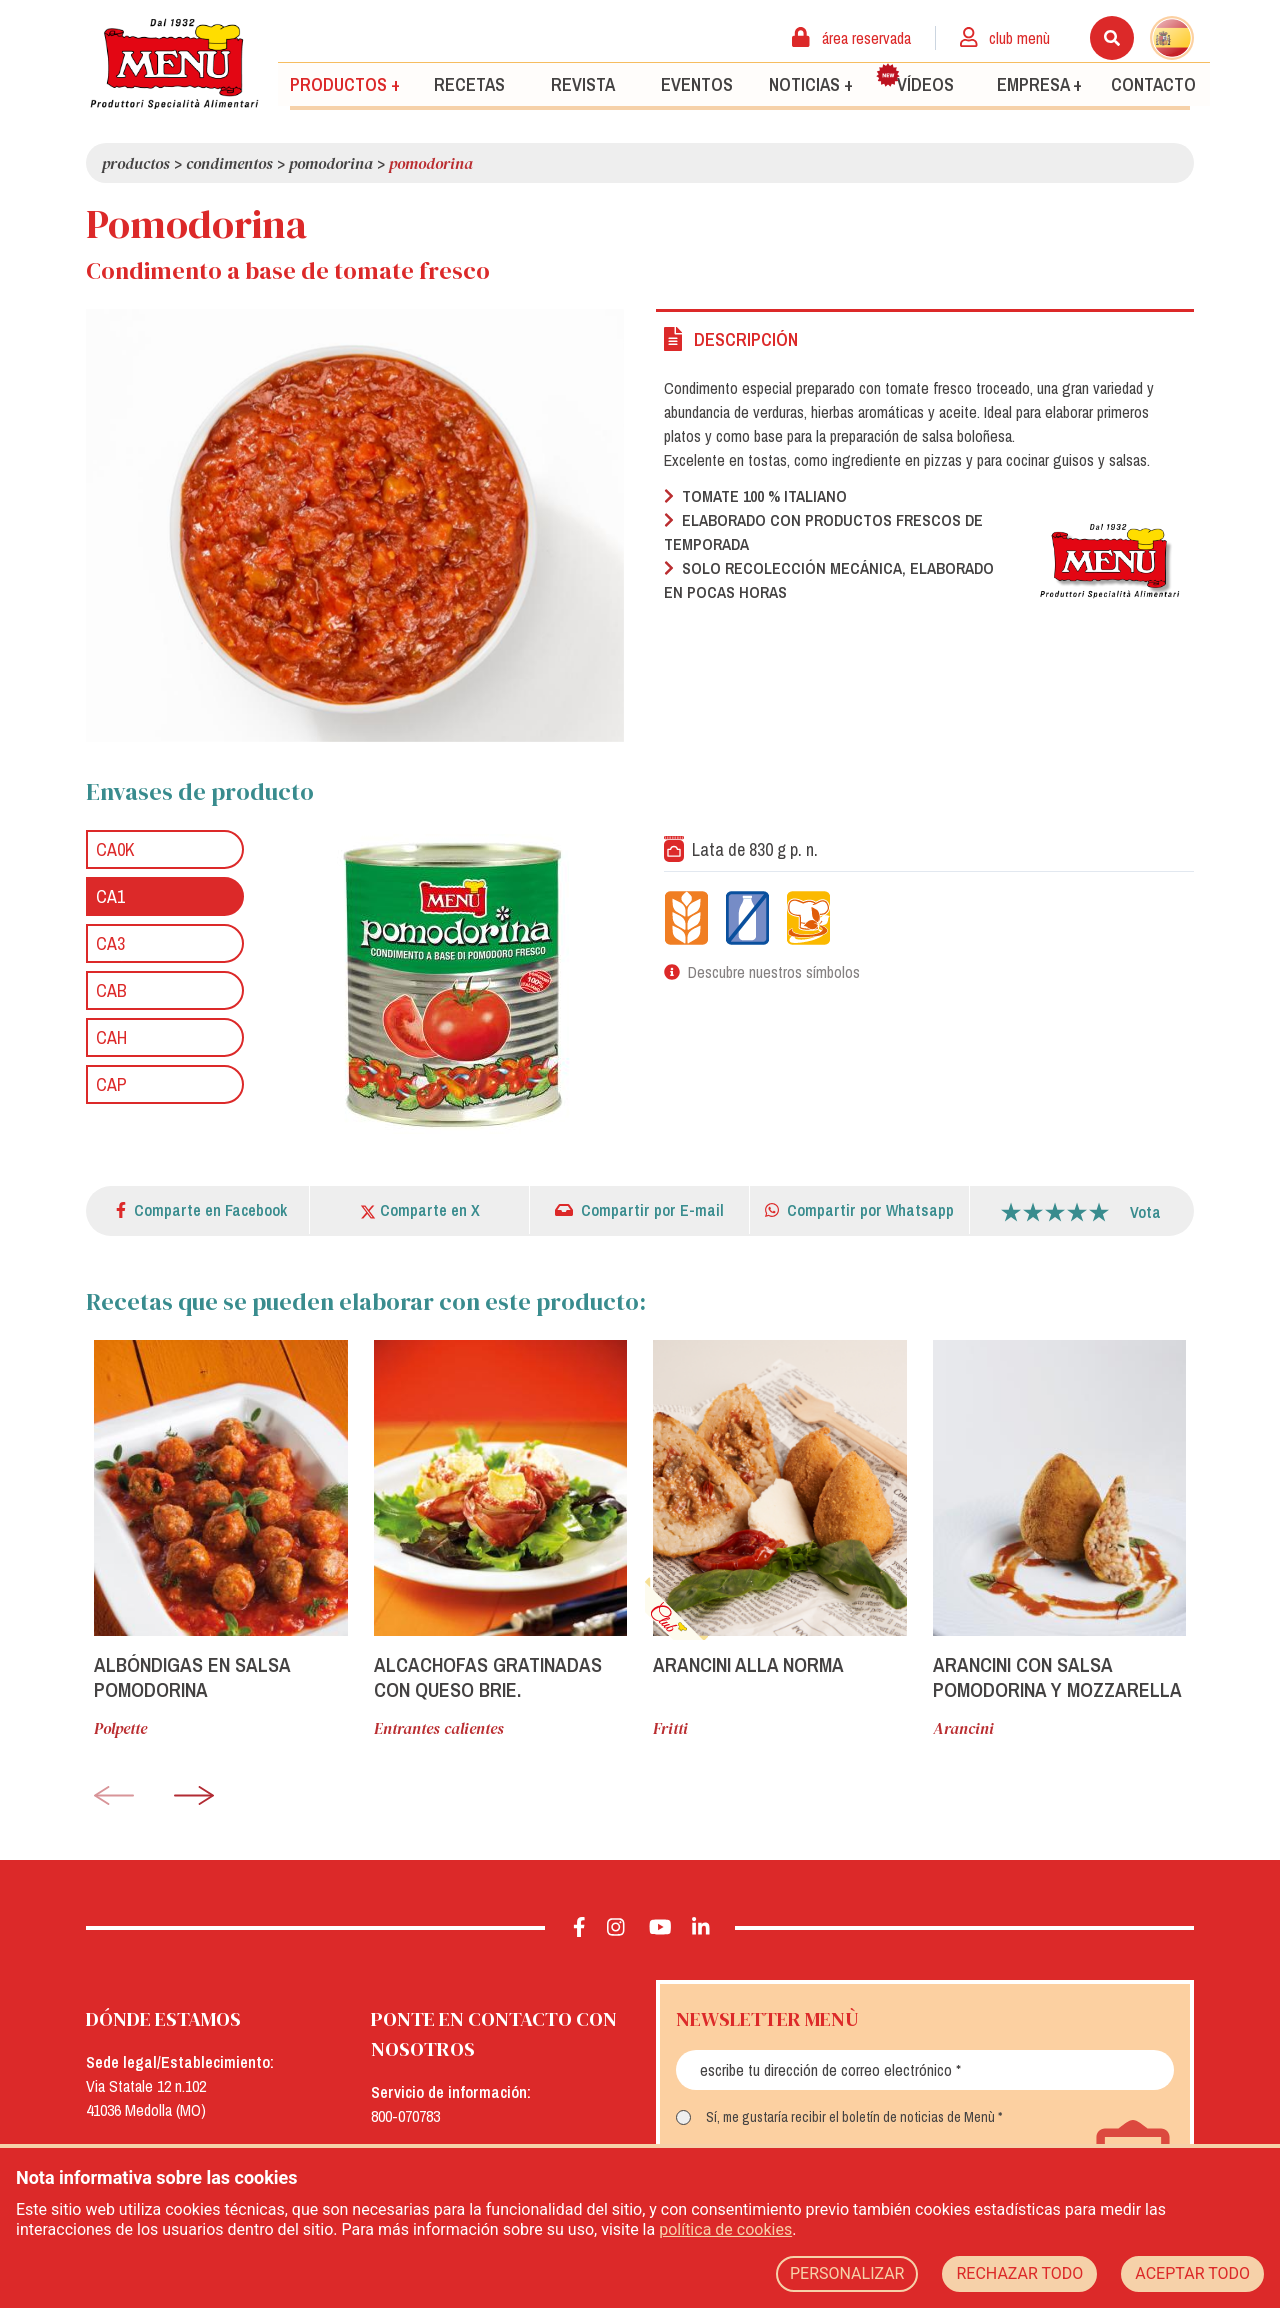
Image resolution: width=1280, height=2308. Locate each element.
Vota (1145, 1212)
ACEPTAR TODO (1192, 2273)
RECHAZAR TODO (1019, 2273)
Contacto (1153, 83)
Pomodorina (331, 163)
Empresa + (1039, 83)
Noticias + (811, 83)
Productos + (345, 83)
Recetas (469, 83)
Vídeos (915, 79)
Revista (583, 83)
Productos (136, 163)
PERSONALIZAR (847, 2273)
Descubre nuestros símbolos (774, 972)
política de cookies (725, 2229)
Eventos (697, 83)
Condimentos (229, 163)
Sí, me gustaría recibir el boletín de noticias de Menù (850, 2117)
